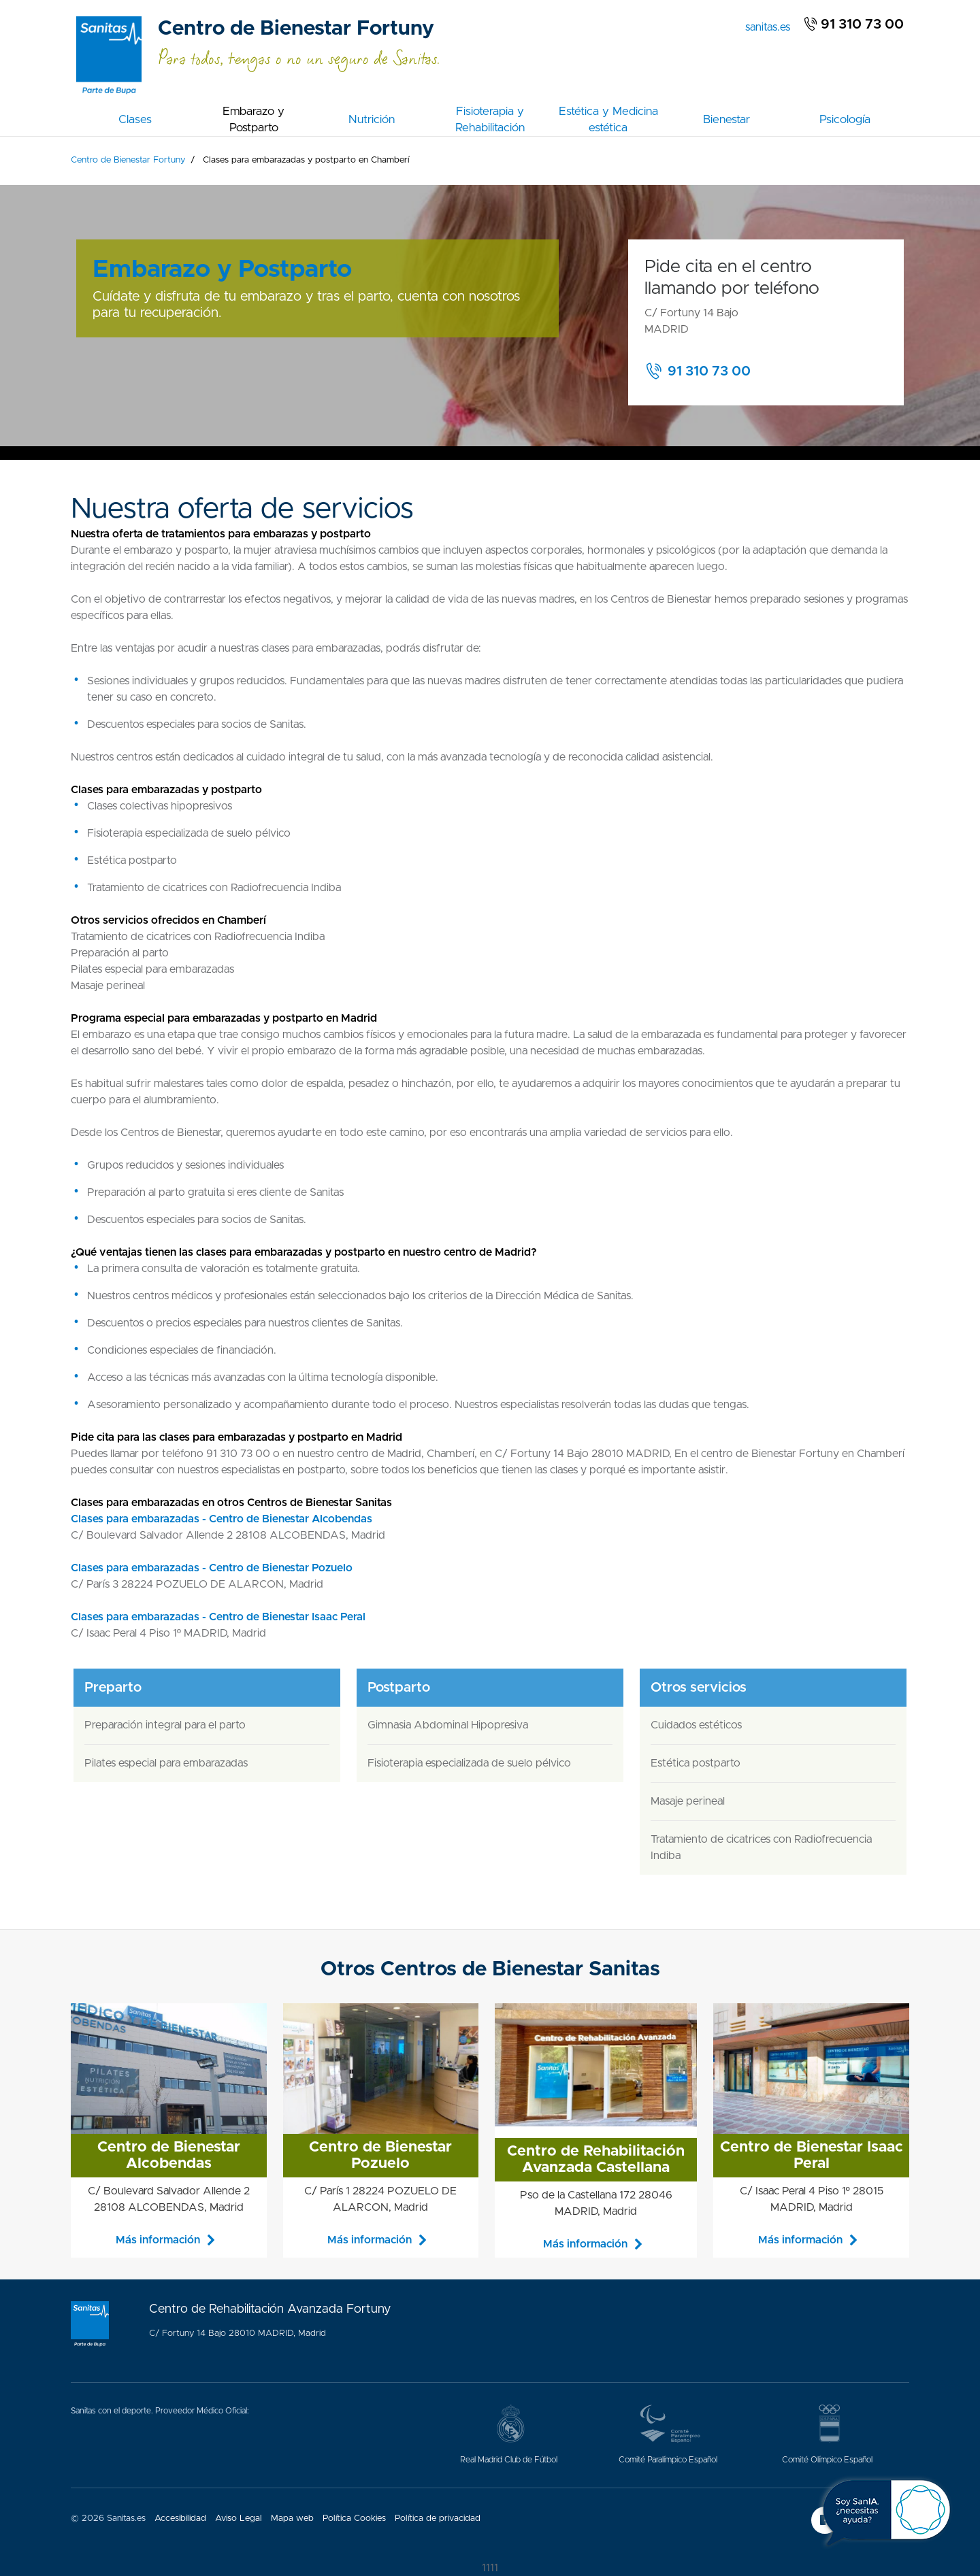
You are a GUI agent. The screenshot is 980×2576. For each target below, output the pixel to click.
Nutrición (371, 119)
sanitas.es (770, 26)
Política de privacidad (437, 2518)
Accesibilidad (180, 2518)
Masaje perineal (688, 1801)
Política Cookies (354, 2518)
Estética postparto (695, 1763)
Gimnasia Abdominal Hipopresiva (448, 1725)
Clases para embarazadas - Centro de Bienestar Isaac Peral (218, 1616)
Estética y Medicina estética (608, 119)
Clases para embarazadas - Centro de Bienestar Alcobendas (221, 1518)
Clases (135, 119)
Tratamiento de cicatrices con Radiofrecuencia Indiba (761, 1847)
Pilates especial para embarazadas (166, 1763)
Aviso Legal (238, 2518)
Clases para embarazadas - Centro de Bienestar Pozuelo (212, 1567)
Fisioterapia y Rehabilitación (490, 119)
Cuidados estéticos (696, 1725)
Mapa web (292, 2518)
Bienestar (726, 119)
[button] (705, 371)
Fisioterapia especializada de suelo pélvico (469, 1763)
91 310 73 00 (854, 24)
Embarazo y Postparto (253, 119)
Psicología (844, 119)
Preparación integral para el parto (165, 1725)
